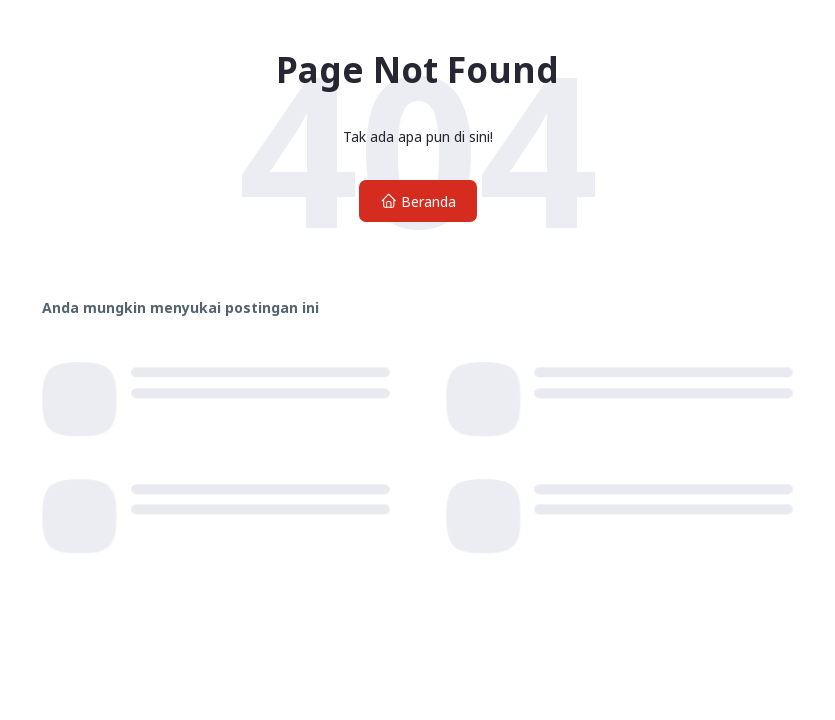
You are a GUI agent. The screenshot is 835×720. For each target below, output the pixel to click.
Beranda (418, 201)
